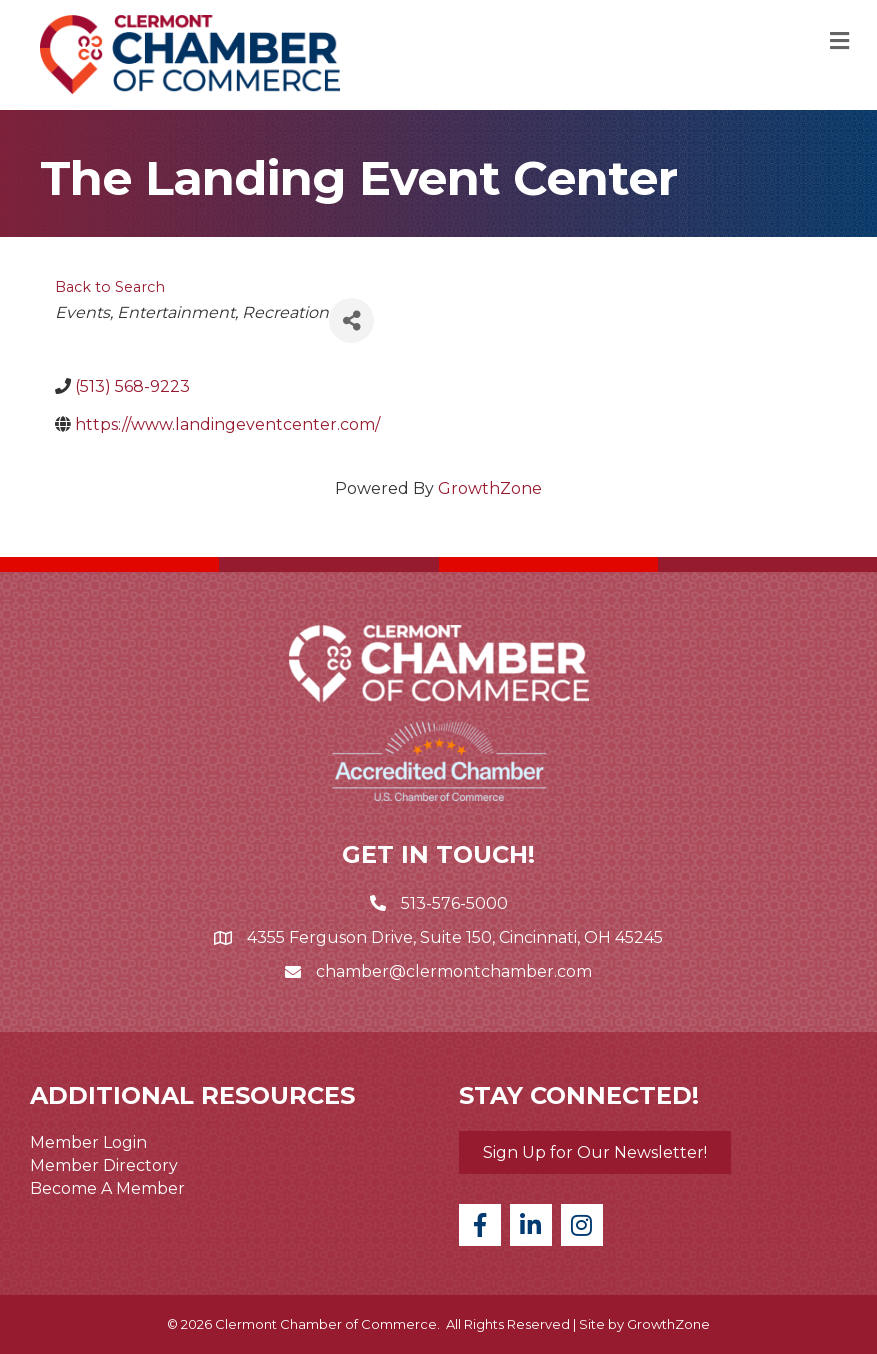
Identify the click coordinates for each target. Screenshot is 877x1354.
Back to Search (110, 287)
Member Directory (104, 1165)
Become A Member (107, 1188)
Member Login (88, 1142)
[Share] (351, 320)
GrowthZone (490, 488)
